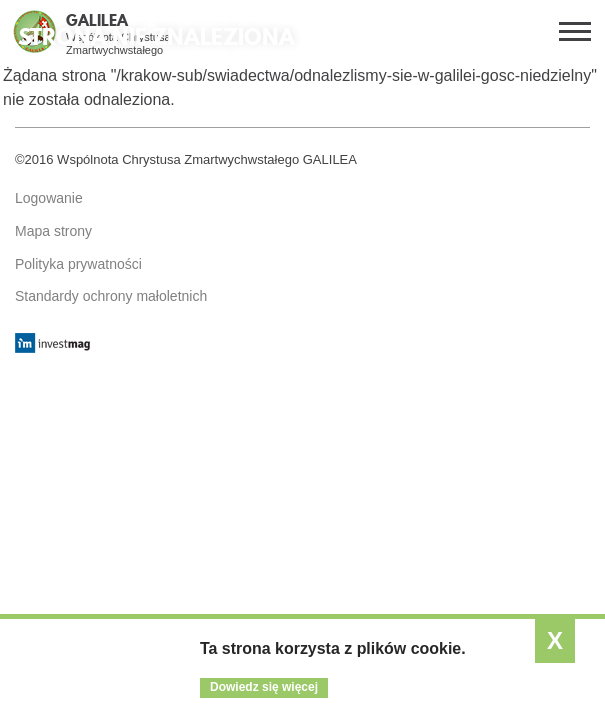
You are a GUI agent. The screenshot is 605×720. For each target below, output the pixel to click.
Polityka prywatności (78, 264)
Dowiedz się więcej (264, 687)
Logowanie (49, 198)
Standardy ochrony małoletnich (111, 296)
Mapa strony (53, 231)
